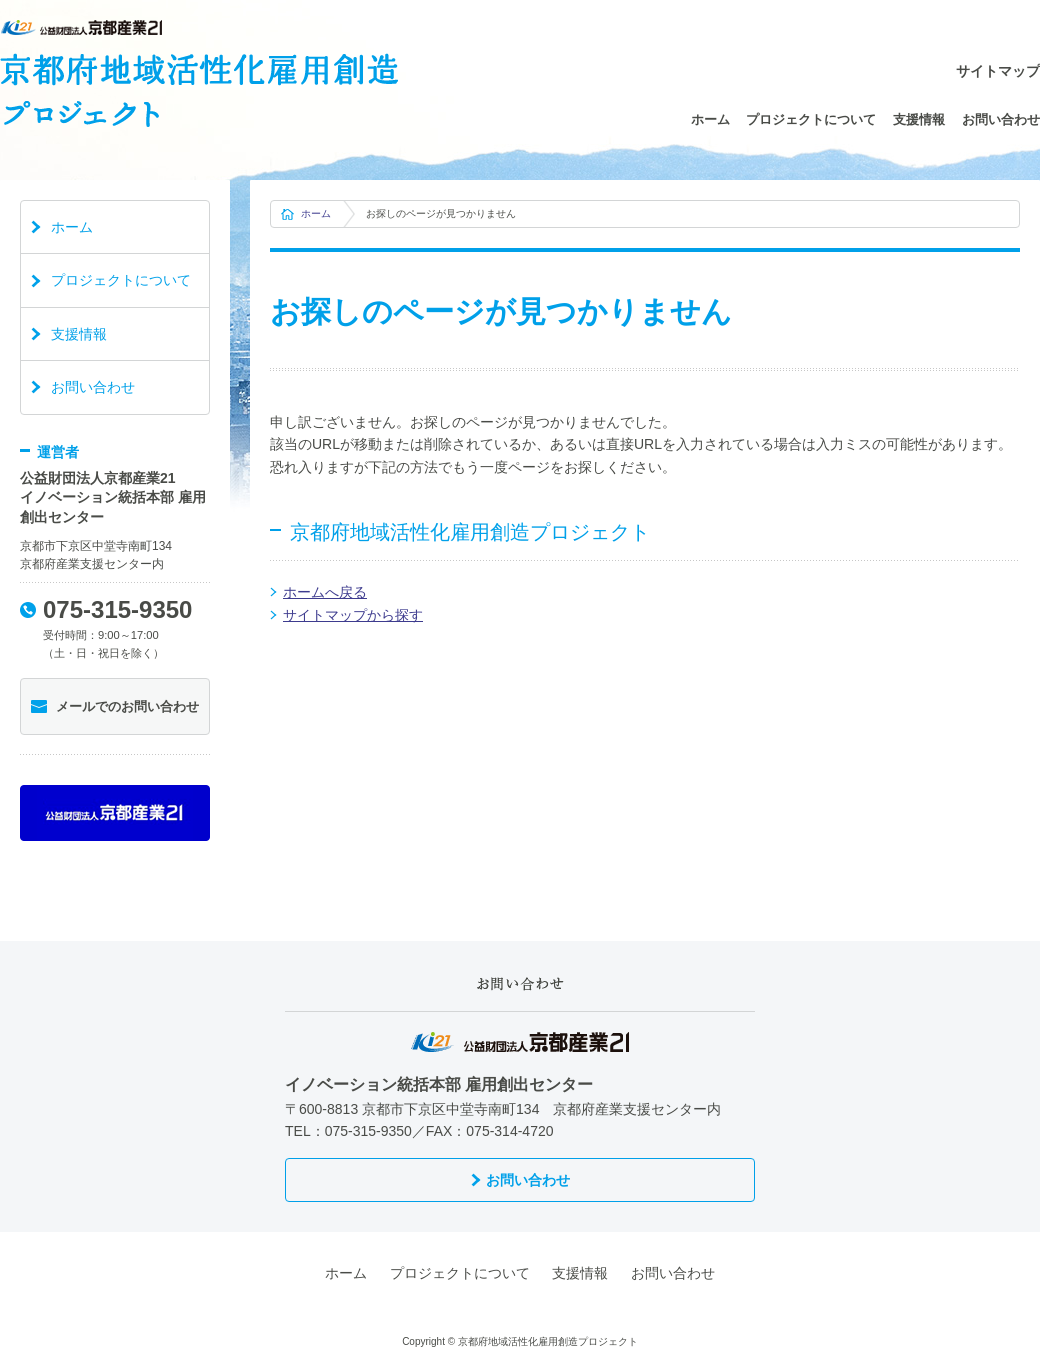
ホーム (710, 119)
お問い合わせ (1001, 119)
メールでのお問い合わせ (127, 706)
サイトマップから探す (353, 615)
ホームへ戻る (325, 592)
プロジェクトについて (811, 119)
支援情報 (919, 119)
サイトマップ (998, 71)
